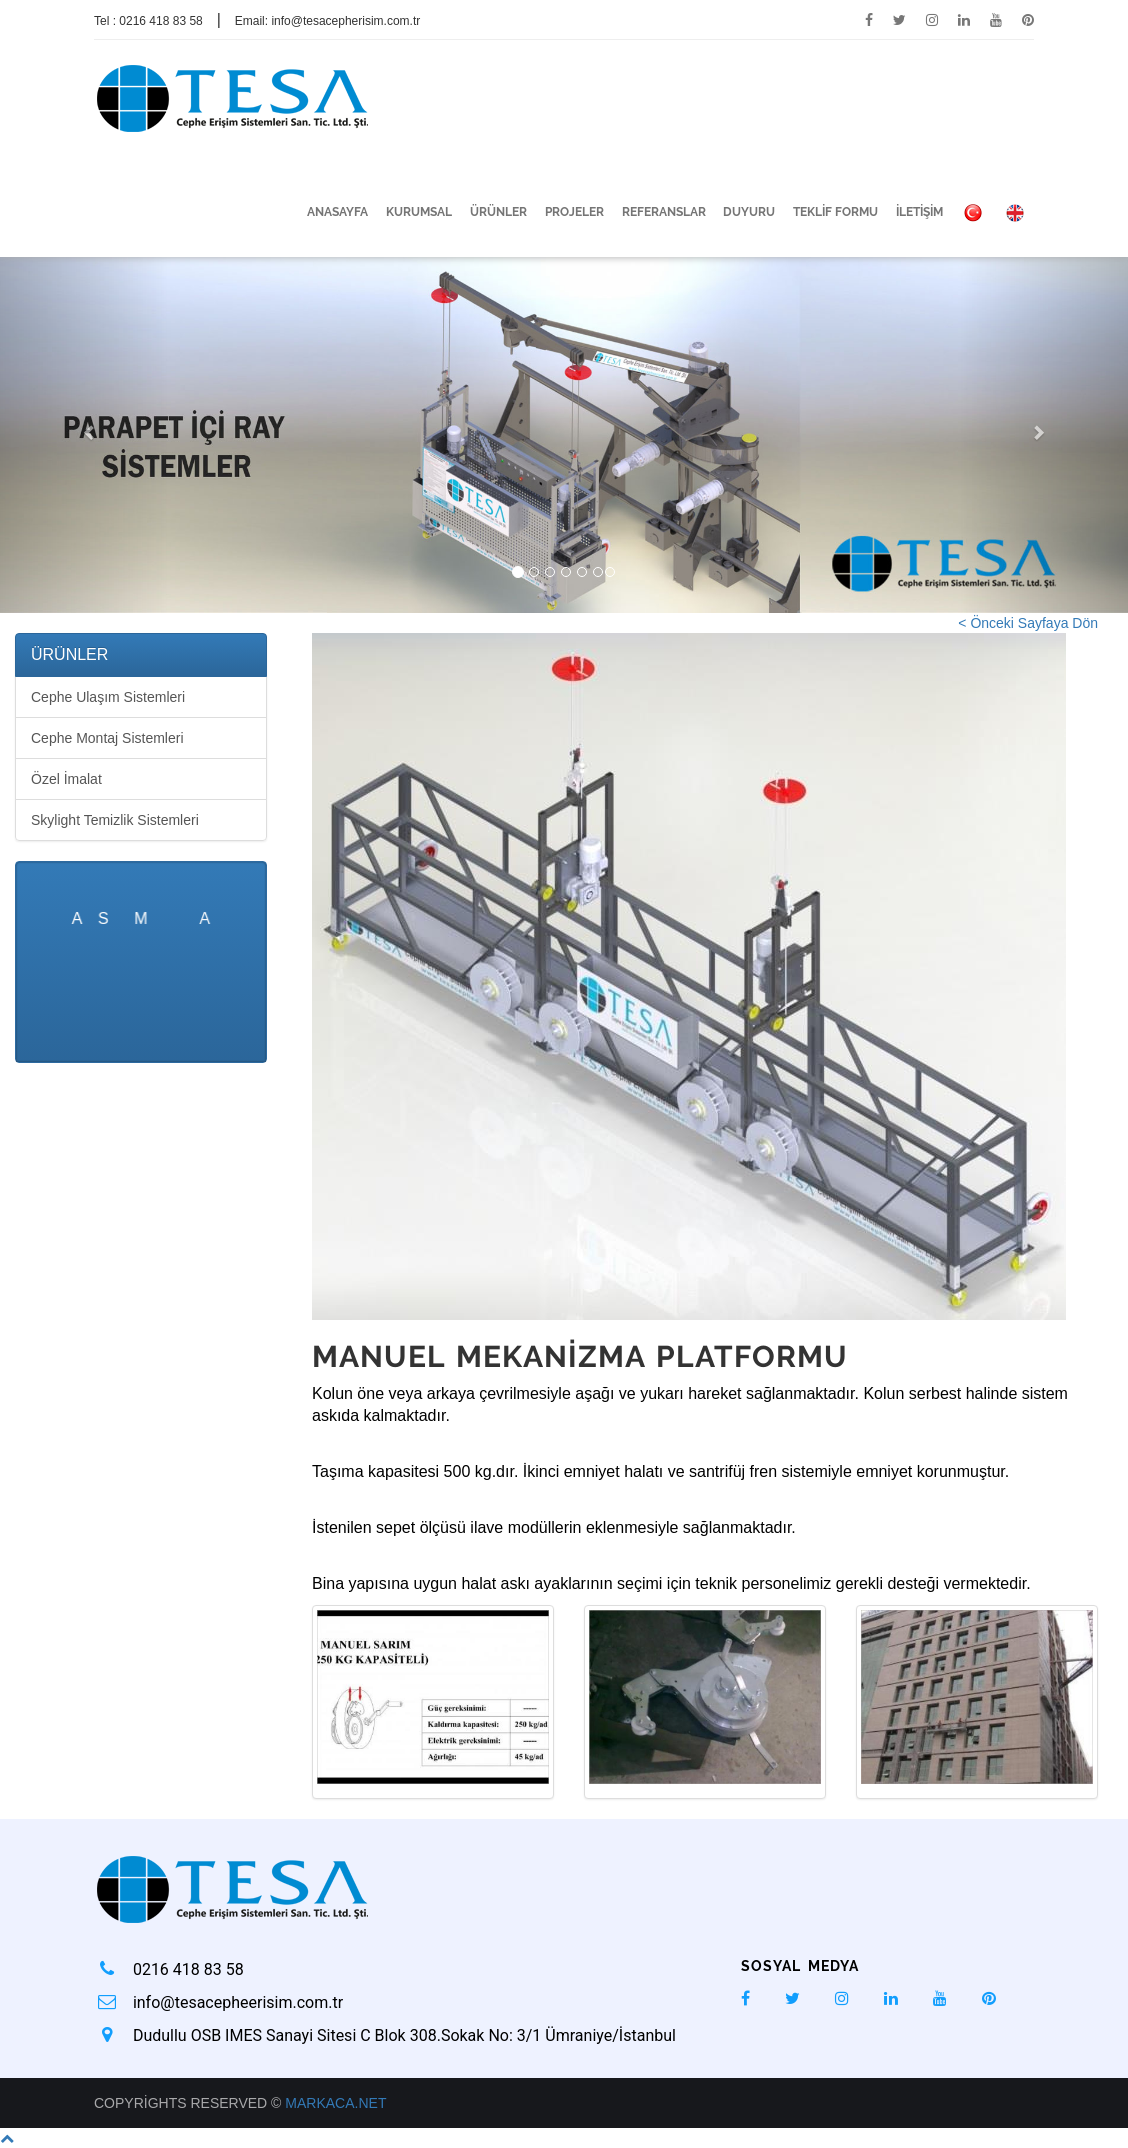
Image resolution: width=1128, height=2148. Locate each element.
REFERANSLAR (664, 212)
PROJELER (574, 212)
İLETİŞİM (919, 212)
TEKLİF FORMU (835, 212)
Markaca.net (335, 2103)
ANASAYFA (337, 212)
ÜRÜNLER (498, 212)
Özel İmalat (66, 779)
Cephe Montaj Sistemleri (107, 738)
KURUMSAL (419, 212)
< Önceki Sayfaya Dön (1028, 623)
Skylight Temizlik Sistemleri (115, 820)
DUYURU (749, 212)
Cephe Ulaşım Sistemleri (108, 697)
